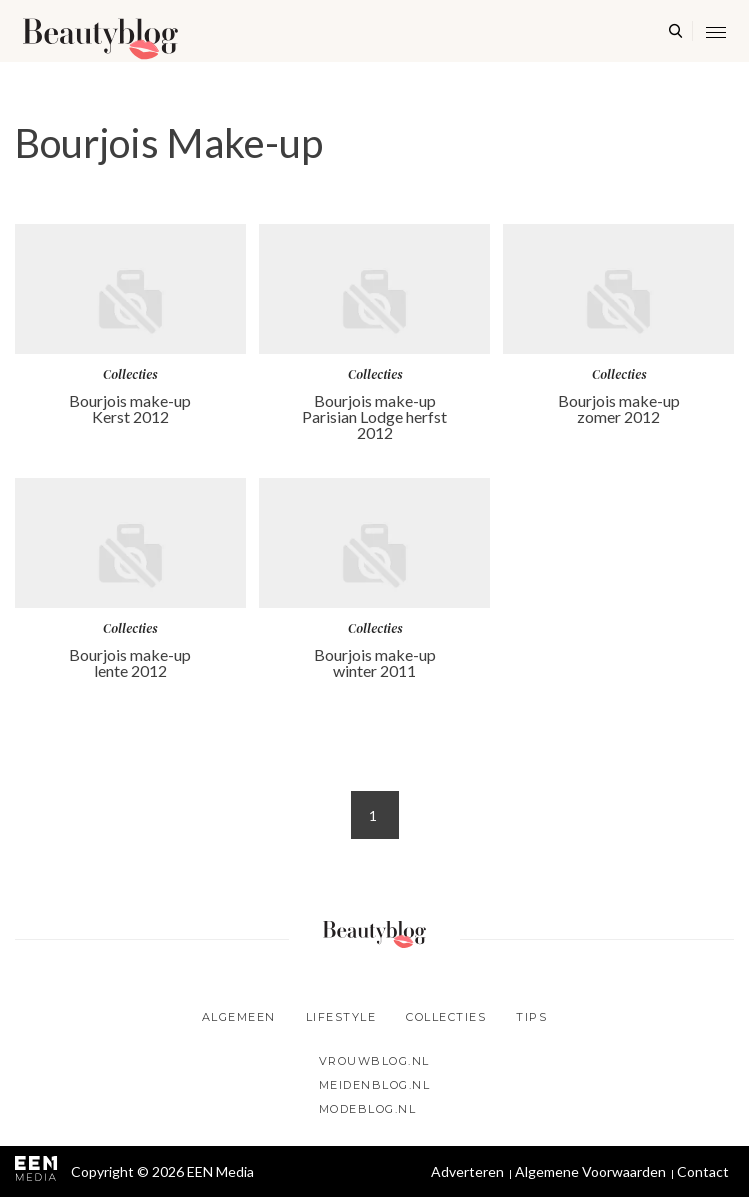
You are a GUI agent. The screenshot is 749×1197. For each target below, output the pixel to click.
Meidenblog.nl (375, 1085)
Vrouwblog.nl (374, 1061)
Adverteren (467, 1171)
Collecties (446, 1017)
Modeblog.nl (368, 1109)
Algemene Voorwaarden (590, 1171)
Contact (703, 1171)
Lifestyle (341, 1017)
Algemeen (239, 1017)
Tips (531, 1017)
